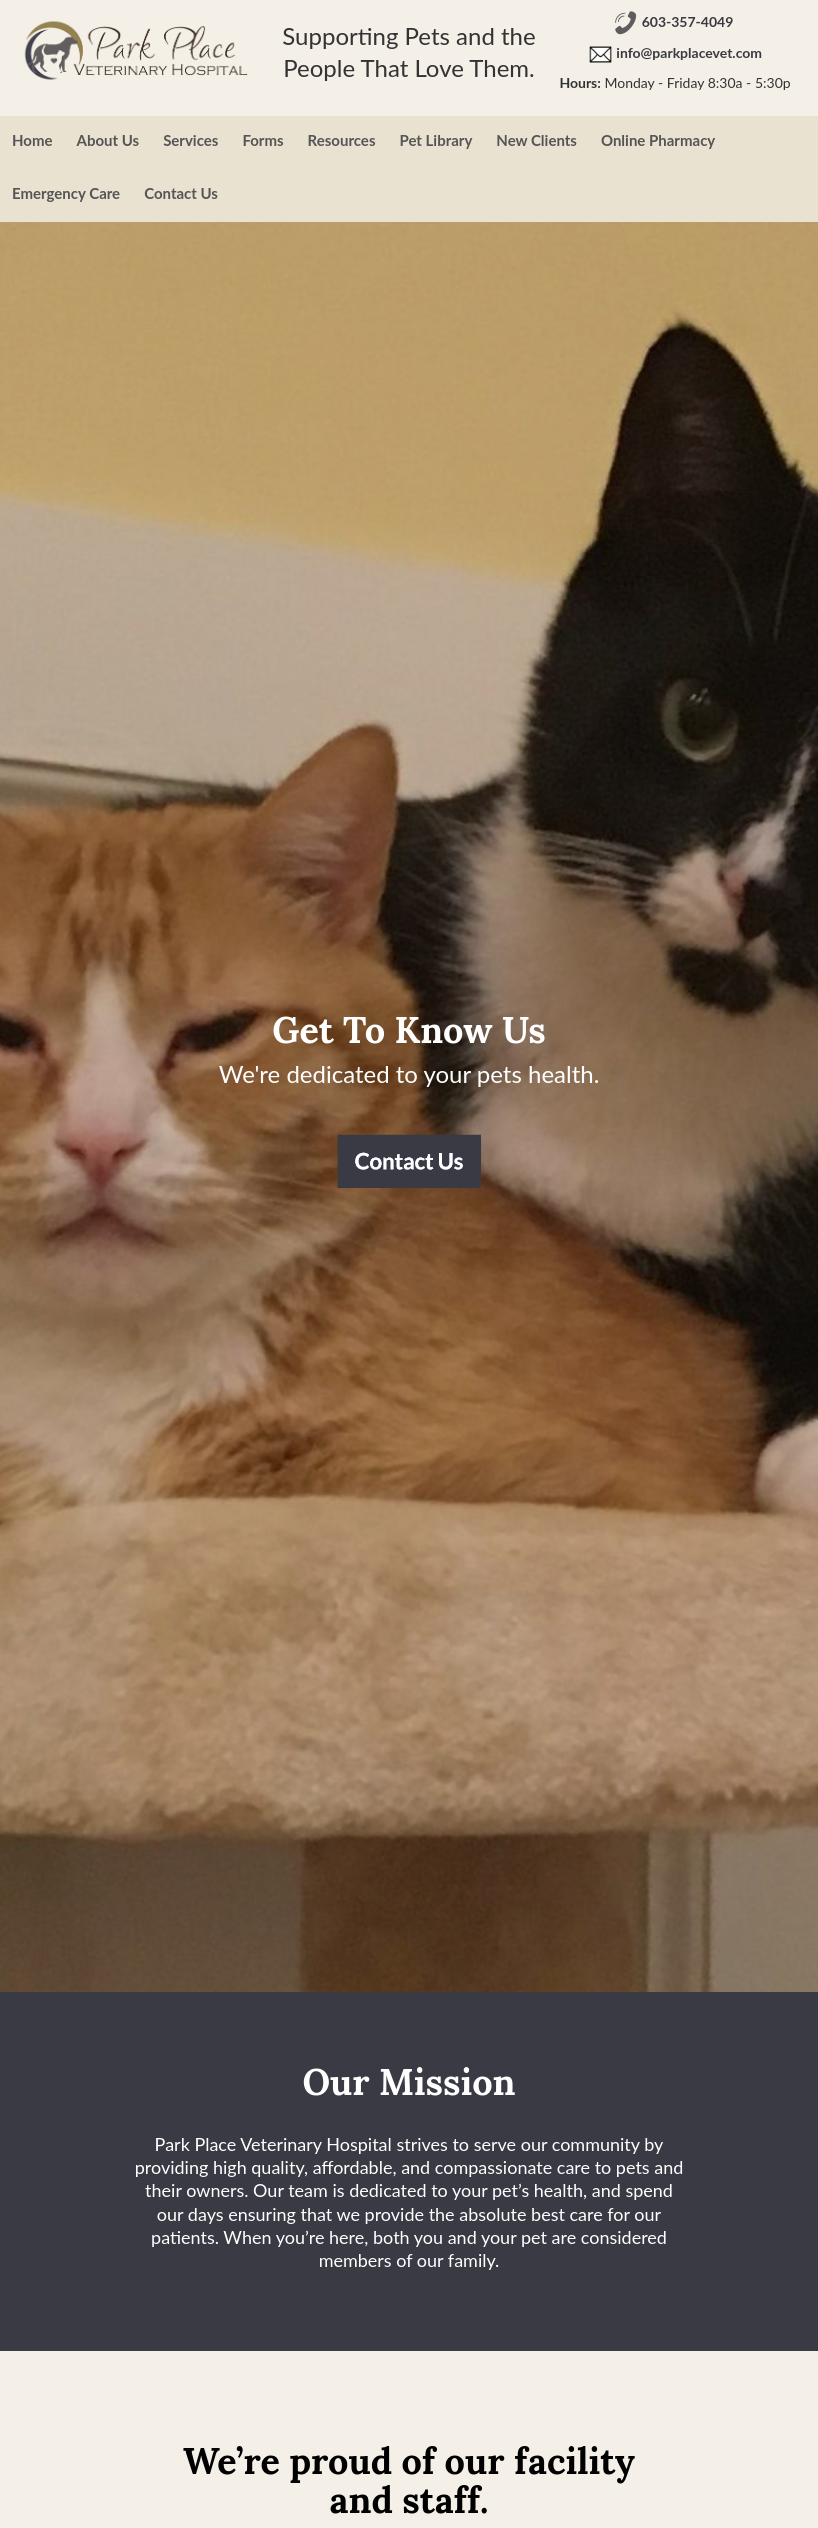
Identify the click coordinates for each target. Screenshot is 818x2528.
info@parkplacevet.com (689, 53)
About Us (108, 140)
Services (190, 140)
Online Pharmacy (658, 140)
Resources (342, 140)
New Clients (536, 140)
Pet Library (435, 140)
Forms (262, 140)
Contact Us (181, 193)
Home (32, 140)
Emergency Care (66, 193)
